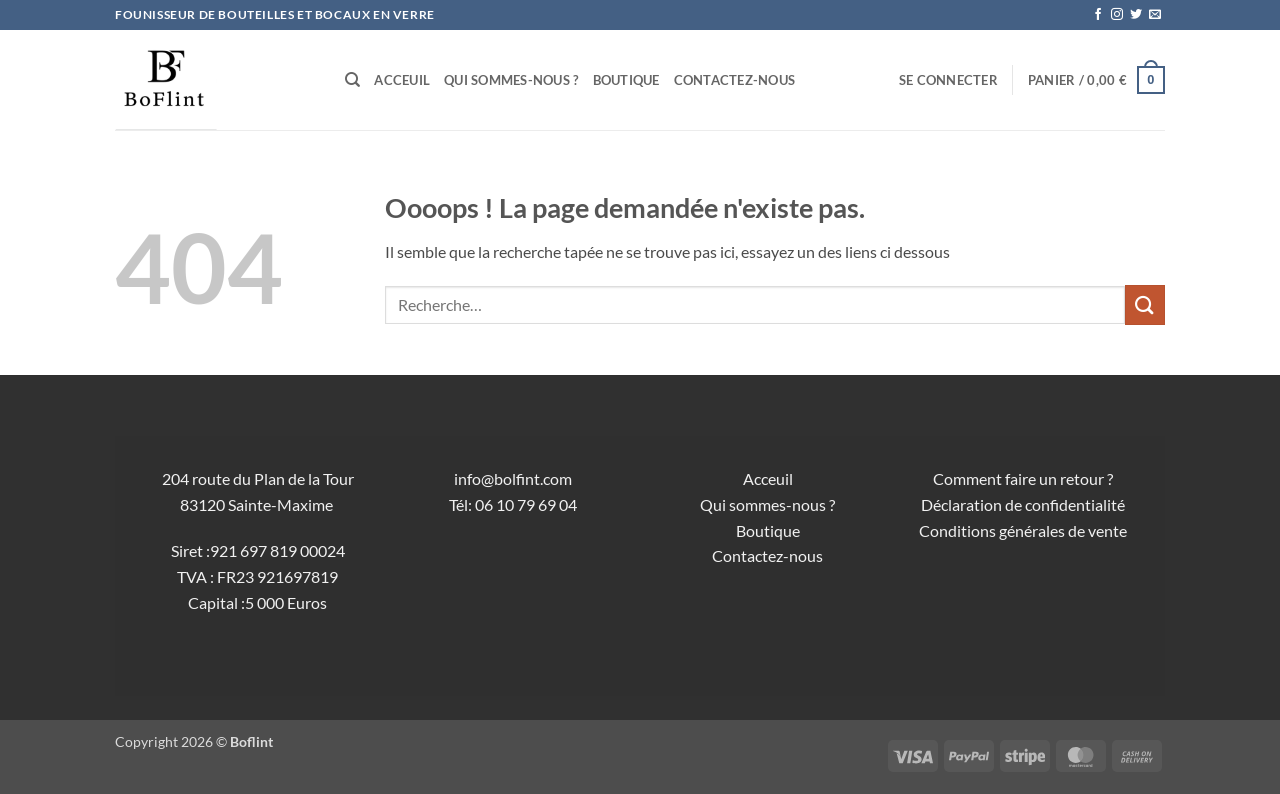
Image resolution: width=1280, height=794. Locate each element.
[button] (948, 80)
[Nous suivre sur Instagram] (1117, 15)
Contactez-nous (735, 80)
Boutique (626, 80)
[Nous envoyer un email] (1155, 15)
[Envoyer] (1145, 304)
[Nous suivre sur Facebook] (1098, 15)
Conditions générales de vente (1023, 530)
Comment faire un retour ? (1023, 478)
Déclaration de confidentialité (1023, 504)
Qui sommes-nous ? (511, 80)
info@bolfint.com (513, 478)
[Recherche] (352, 80)
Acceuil (402, 80)
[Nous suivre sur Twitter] (1136, 15)
